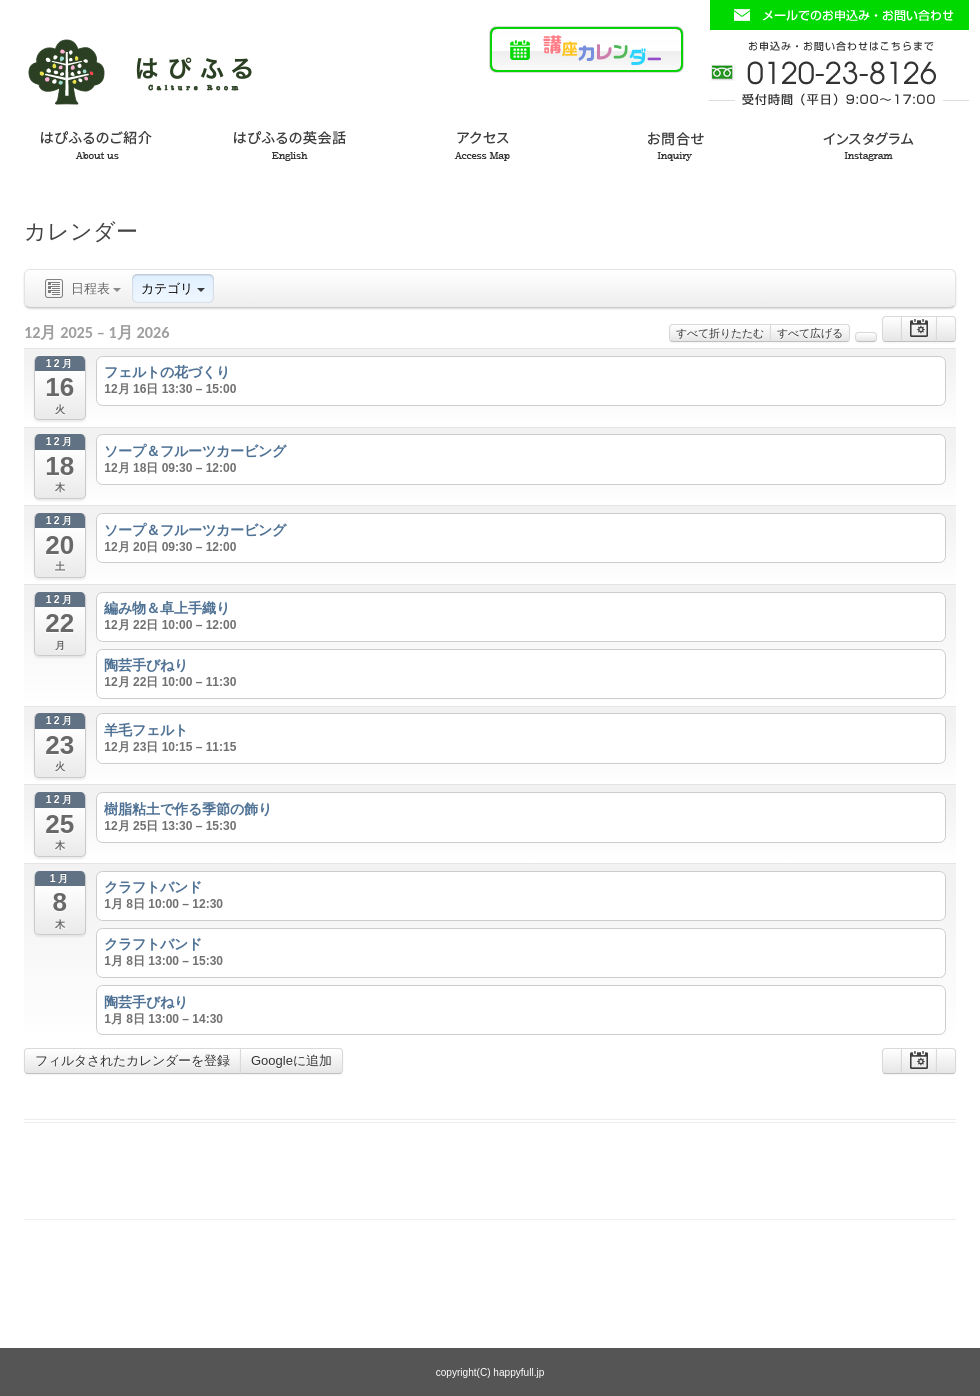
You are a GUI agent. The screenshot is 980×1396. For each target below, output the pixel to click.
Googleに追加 (291, 1060)
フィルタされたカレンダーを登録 (132, 1060)
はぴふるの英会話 (294, 142)
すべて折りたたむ (720, 333)
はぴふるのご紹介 (98, 142)
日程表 (81, 289)
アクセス (490, 142)
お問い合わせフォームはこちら (839, 15)
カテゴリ (173, 288)
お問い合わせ (686, 142)
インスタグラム (882, 142)
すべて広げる (810, 333)
